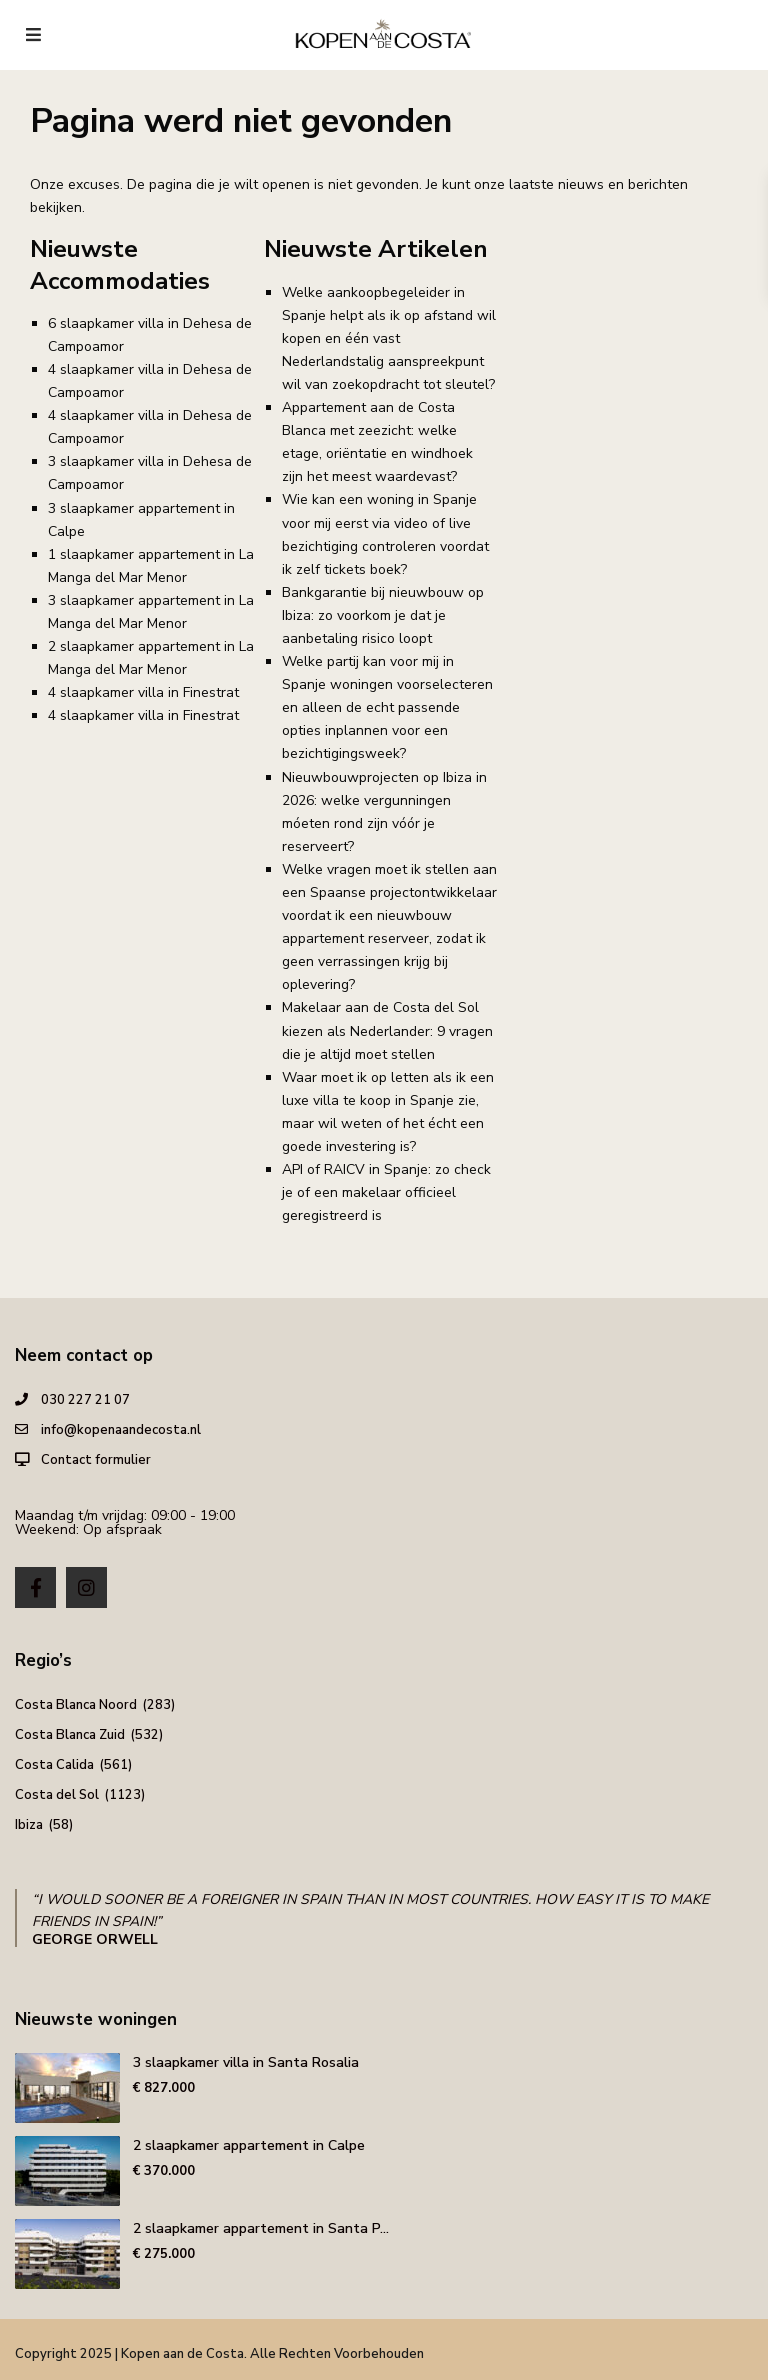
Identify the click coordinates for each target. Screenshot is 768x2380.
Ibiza (29, 1825)
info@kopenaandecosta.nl (121, 1430)
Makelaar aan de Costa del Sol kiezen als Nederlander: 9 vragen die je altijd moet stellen (387, 1030)
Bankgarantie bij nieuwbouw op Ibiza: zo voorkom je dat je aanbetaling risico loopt (383, 615)
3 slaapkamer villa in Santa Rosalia (246, 2062)
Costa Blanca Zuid (70, 1735)
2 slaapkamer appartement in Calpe (249, 2145)
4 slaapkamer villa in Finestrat (143, 692)
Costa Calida (54, 1765)
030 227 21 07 (85, 1400)
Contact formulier (96, 1460)
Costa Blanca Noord (76, 1705)
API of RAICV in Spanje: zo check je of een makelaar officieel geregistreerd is (386, 1192)
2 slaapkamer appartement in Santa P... (261, 2228)
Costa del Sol (57, 1795)
